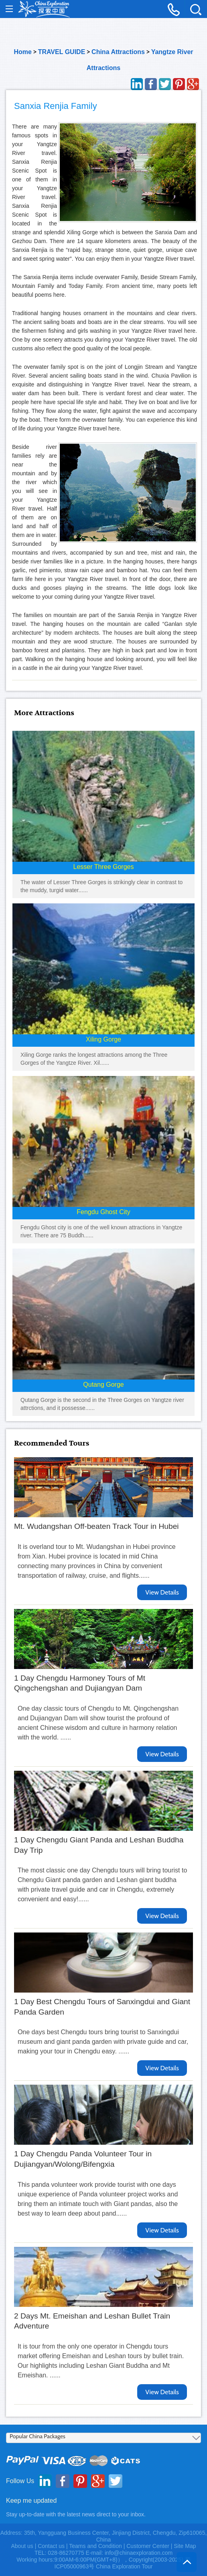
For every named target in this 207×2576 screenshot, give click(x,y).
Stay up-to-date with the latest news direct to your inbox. (76, 2514)
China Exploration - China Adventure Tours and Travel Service (44, 9)
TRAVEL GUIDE (61, 51)
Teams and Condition (95, 2546)
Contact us (51, 2546)
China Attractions (118, 51)
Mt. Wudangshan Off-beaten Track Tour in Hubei (96, 1526)
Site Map (185, 2546)
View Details (162, 1592)
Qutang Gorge (103, 1384)
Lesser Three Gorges (103, 866)
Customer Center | (150, 2546)
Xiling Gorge (103, 1039)
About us (22, 2546)
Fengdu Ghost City (103, 1212)
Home (22, 51)
